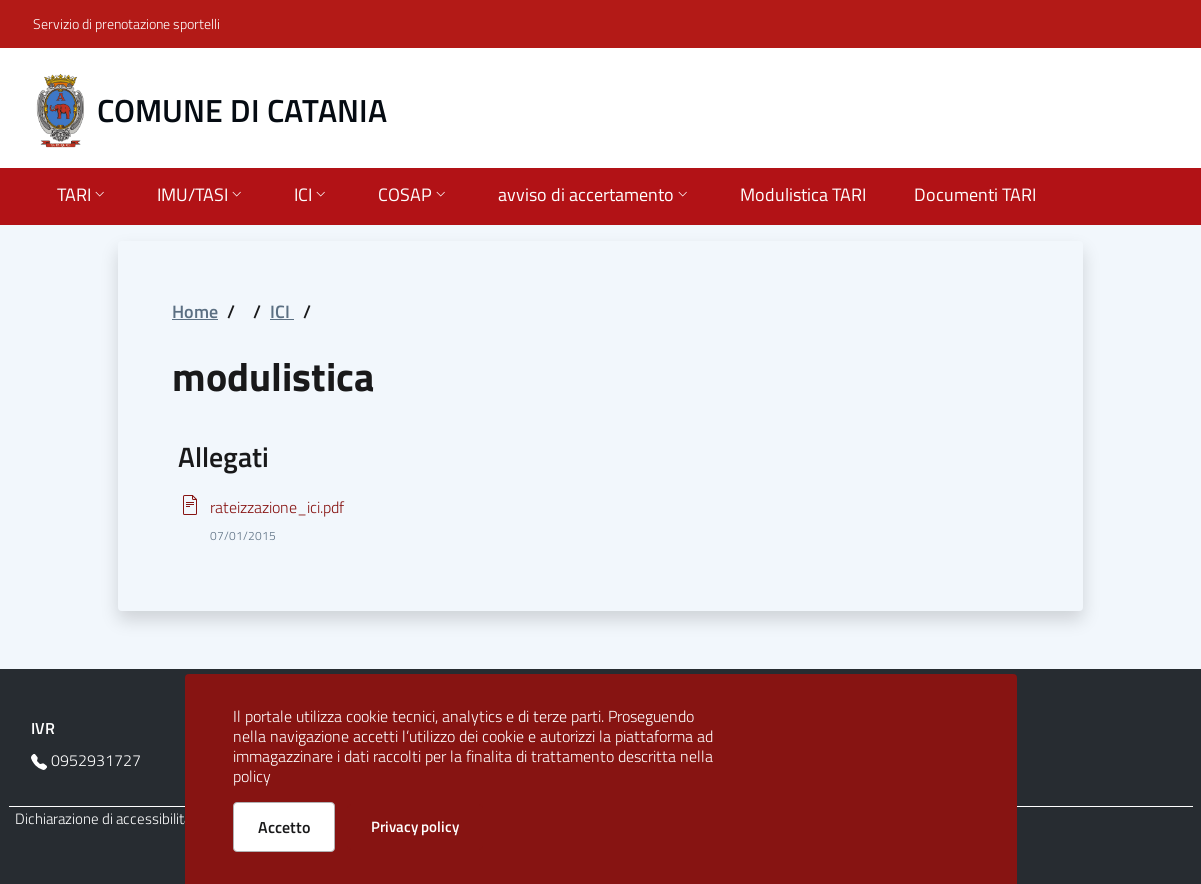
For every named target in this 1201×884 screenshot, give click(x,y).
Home (195, 311)
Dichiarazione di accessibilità (103, 818)
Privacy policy (415, 826)
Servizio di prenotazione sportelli (126, 23)
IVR (43, 728)
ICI (282, 311)
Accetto (284, 827)
